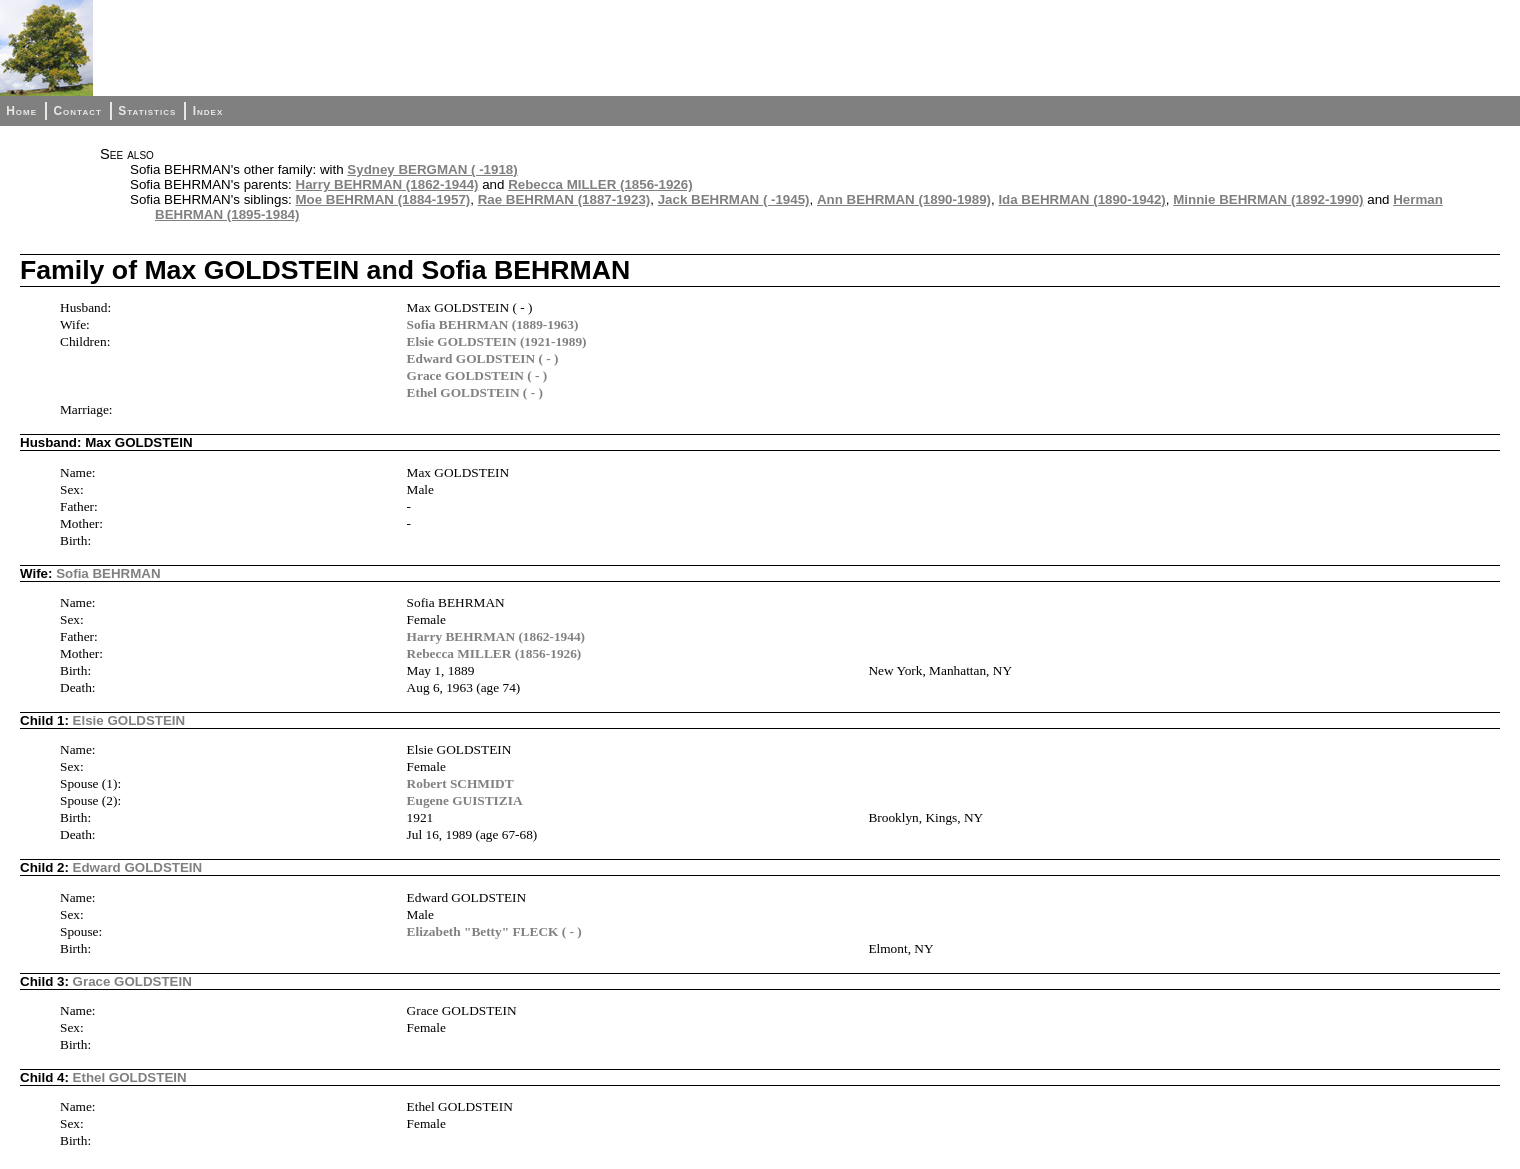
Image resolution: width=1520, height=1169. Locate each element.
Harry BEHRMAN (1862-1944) (387, 184)
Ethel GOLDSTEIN (130, 1077)
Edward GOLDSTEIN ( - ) (483, 358)
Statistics (147, 111)
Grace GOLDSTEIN (132, 981)
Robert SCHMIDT (460, 783)
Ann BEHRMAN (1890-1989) (904, 199)
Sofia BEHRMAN (108, 573)
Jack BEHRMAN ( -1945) (734, 199)
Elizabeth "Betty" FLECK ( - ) (494, 931)
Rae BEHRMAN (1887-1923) (564, 199)
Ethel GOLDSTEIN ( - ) (475, 392)
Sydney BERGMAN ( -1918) (432, 169)
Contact (77, 111)
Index (208, 111)
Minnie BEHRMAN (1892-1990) (1268, 199)
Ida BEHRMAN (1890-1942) (1081, 199)
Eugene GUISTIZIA (465, 800)
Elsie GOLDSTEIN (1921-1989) (497, 341)
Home (21, 111)
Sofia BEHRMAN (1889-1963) (493, 324)
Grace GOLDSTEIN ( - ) (477, 375)
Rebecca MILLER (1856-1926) (600, 184)
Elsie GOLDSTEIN (129, 720)
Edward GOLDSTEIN (138, 867)
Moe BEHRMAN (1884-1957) (383, 199)
